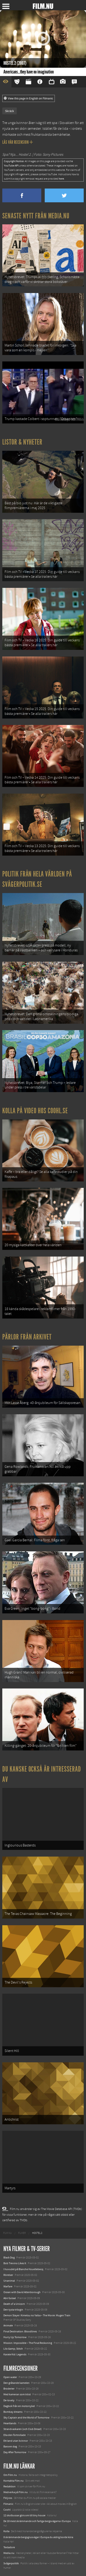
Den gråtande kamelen (16, 2382)
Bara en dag (10, 2446)
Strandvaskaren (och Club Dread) (22, 2429)
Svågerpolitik (11, 2563)
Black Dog (9, 2257)
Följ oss (7, 2498)
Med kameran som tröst (17, 2394)
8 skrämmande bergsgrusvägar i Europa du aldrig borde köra (38, 2537)
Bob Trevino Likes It (14, 2263)
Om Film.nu (10, 2475)
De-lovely (8, 2400)
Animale (8, 2325)
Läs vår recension (17, 142)
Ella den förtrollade (14, 2435)
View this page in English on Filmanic (28, 98)
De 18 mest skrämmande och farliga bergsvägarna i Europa (37, 2521)
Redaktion (9, 2486)
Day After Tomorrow (14, 2452)
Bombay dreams (12, 2411)
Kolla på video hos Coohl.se (35, 1110)
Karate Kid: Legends (14, 2354)
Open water (10, 2377)
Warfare (7, 2286)
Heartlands (9, 2423)
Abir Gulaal (9, 2298)
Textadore (9, 2547)
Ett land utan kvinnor (15, 2440)
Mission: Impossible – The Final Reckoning (27, 2343)
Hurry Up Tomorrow (15, 2337)
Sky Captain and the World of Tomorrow (26, 2417)
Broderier (8, 2388)
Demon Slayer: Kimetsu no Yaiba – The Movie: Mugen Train (36, 2315)
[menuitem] (7, 2233)
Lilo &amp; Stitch (13, 2348)
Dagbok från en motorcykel (19, 2406)
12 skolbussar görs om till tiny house (24, 2515)
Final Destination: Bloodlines (20, 2331)
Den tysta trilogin (13, 2309)
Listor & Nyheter (22, 442)
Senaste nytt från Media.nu (35, 215)
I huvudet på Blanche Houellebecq (23, 2269)
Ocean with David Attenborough (22, 2292)
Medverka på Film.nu (15, 2492)
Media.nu (8, 2553)
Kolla (6, 2531)
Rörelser (8, 2275)
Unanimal (9, 2280)
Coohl (7, 2509)
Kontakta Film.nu (13, 2480)
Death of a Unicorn (14, 2303)
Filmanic (8, 2504)
